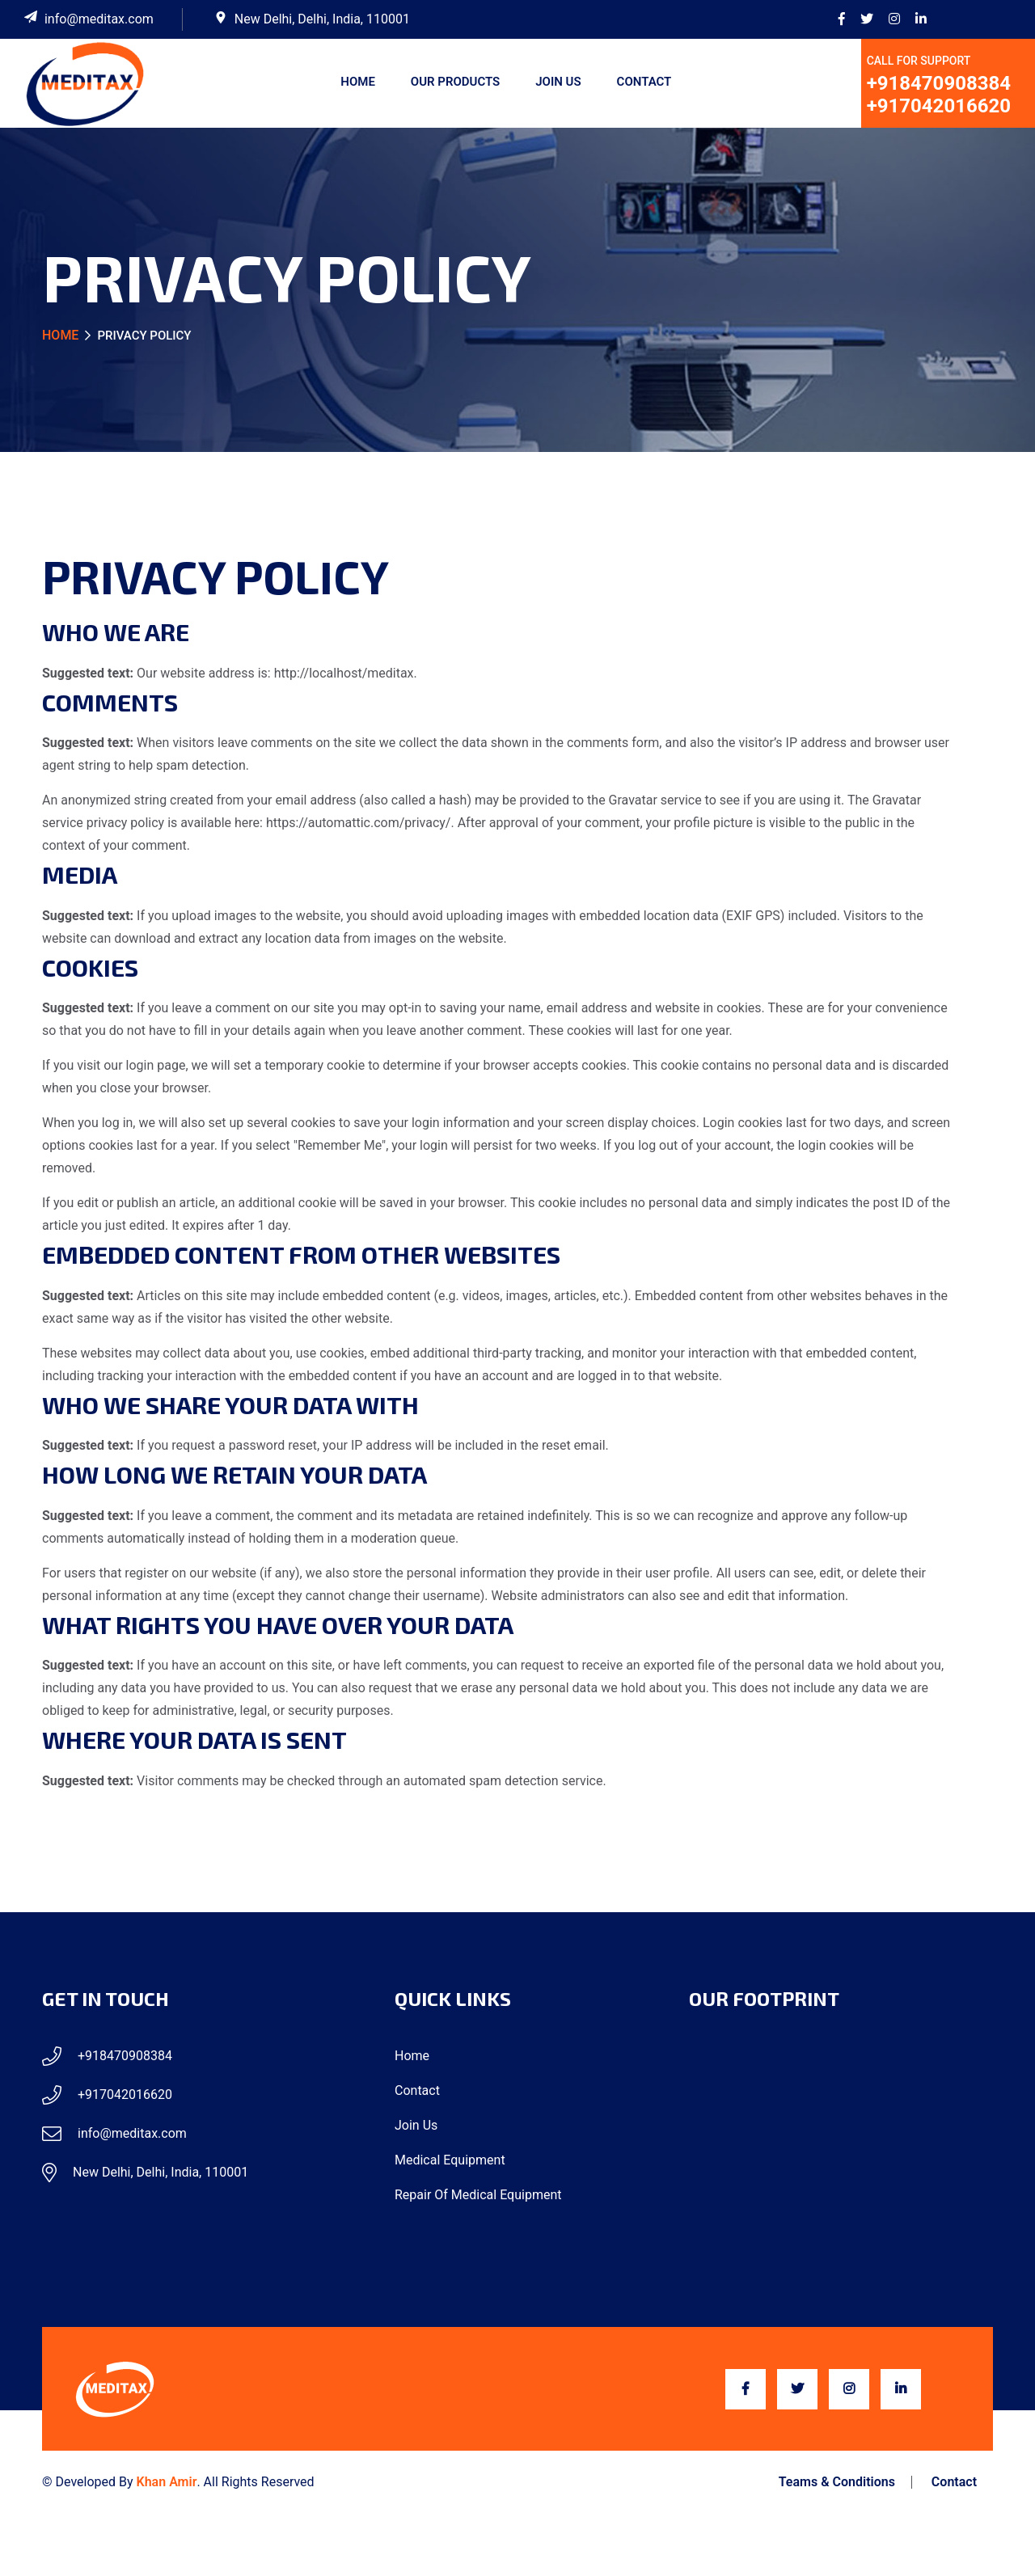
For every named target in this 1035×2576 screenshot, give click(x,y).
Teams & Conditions (837, 2482)
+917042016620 (939, 106)
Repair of (478, 2194)
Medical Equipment (450, 2160)
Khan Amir (167, 2481)
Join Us (558, 81)
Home (357, 81)
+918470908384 (939, 83)
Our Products (455, 81)
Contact (644, 81)
